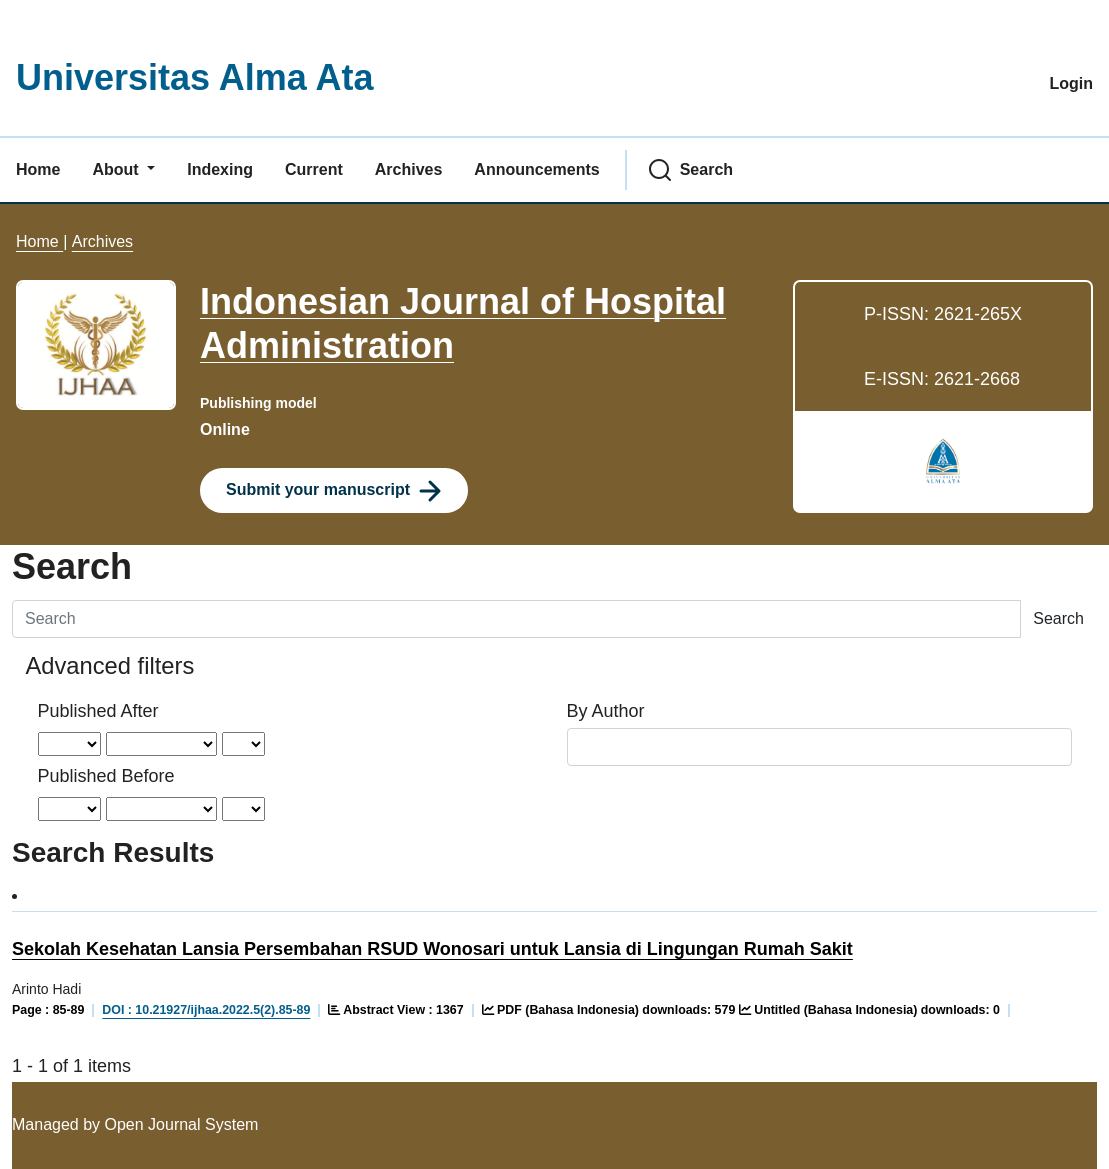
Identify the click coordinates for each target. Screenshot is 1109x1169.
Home (38, 169)
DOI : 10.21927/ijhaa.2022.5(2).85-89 (206, 1010)
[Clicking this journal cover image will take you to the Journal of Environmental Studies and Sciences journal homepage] (96, 344)
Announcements (536, 169)
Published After (98, 711)
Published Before (106, 776)
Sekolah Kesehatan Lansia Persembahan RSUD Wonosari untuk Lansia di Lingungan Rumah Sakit (432, 949)
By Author (606, 711)
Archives (409, 169)
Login (1071, 83)
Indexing (220, 169)
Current (314, 169)
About (117, 169)
